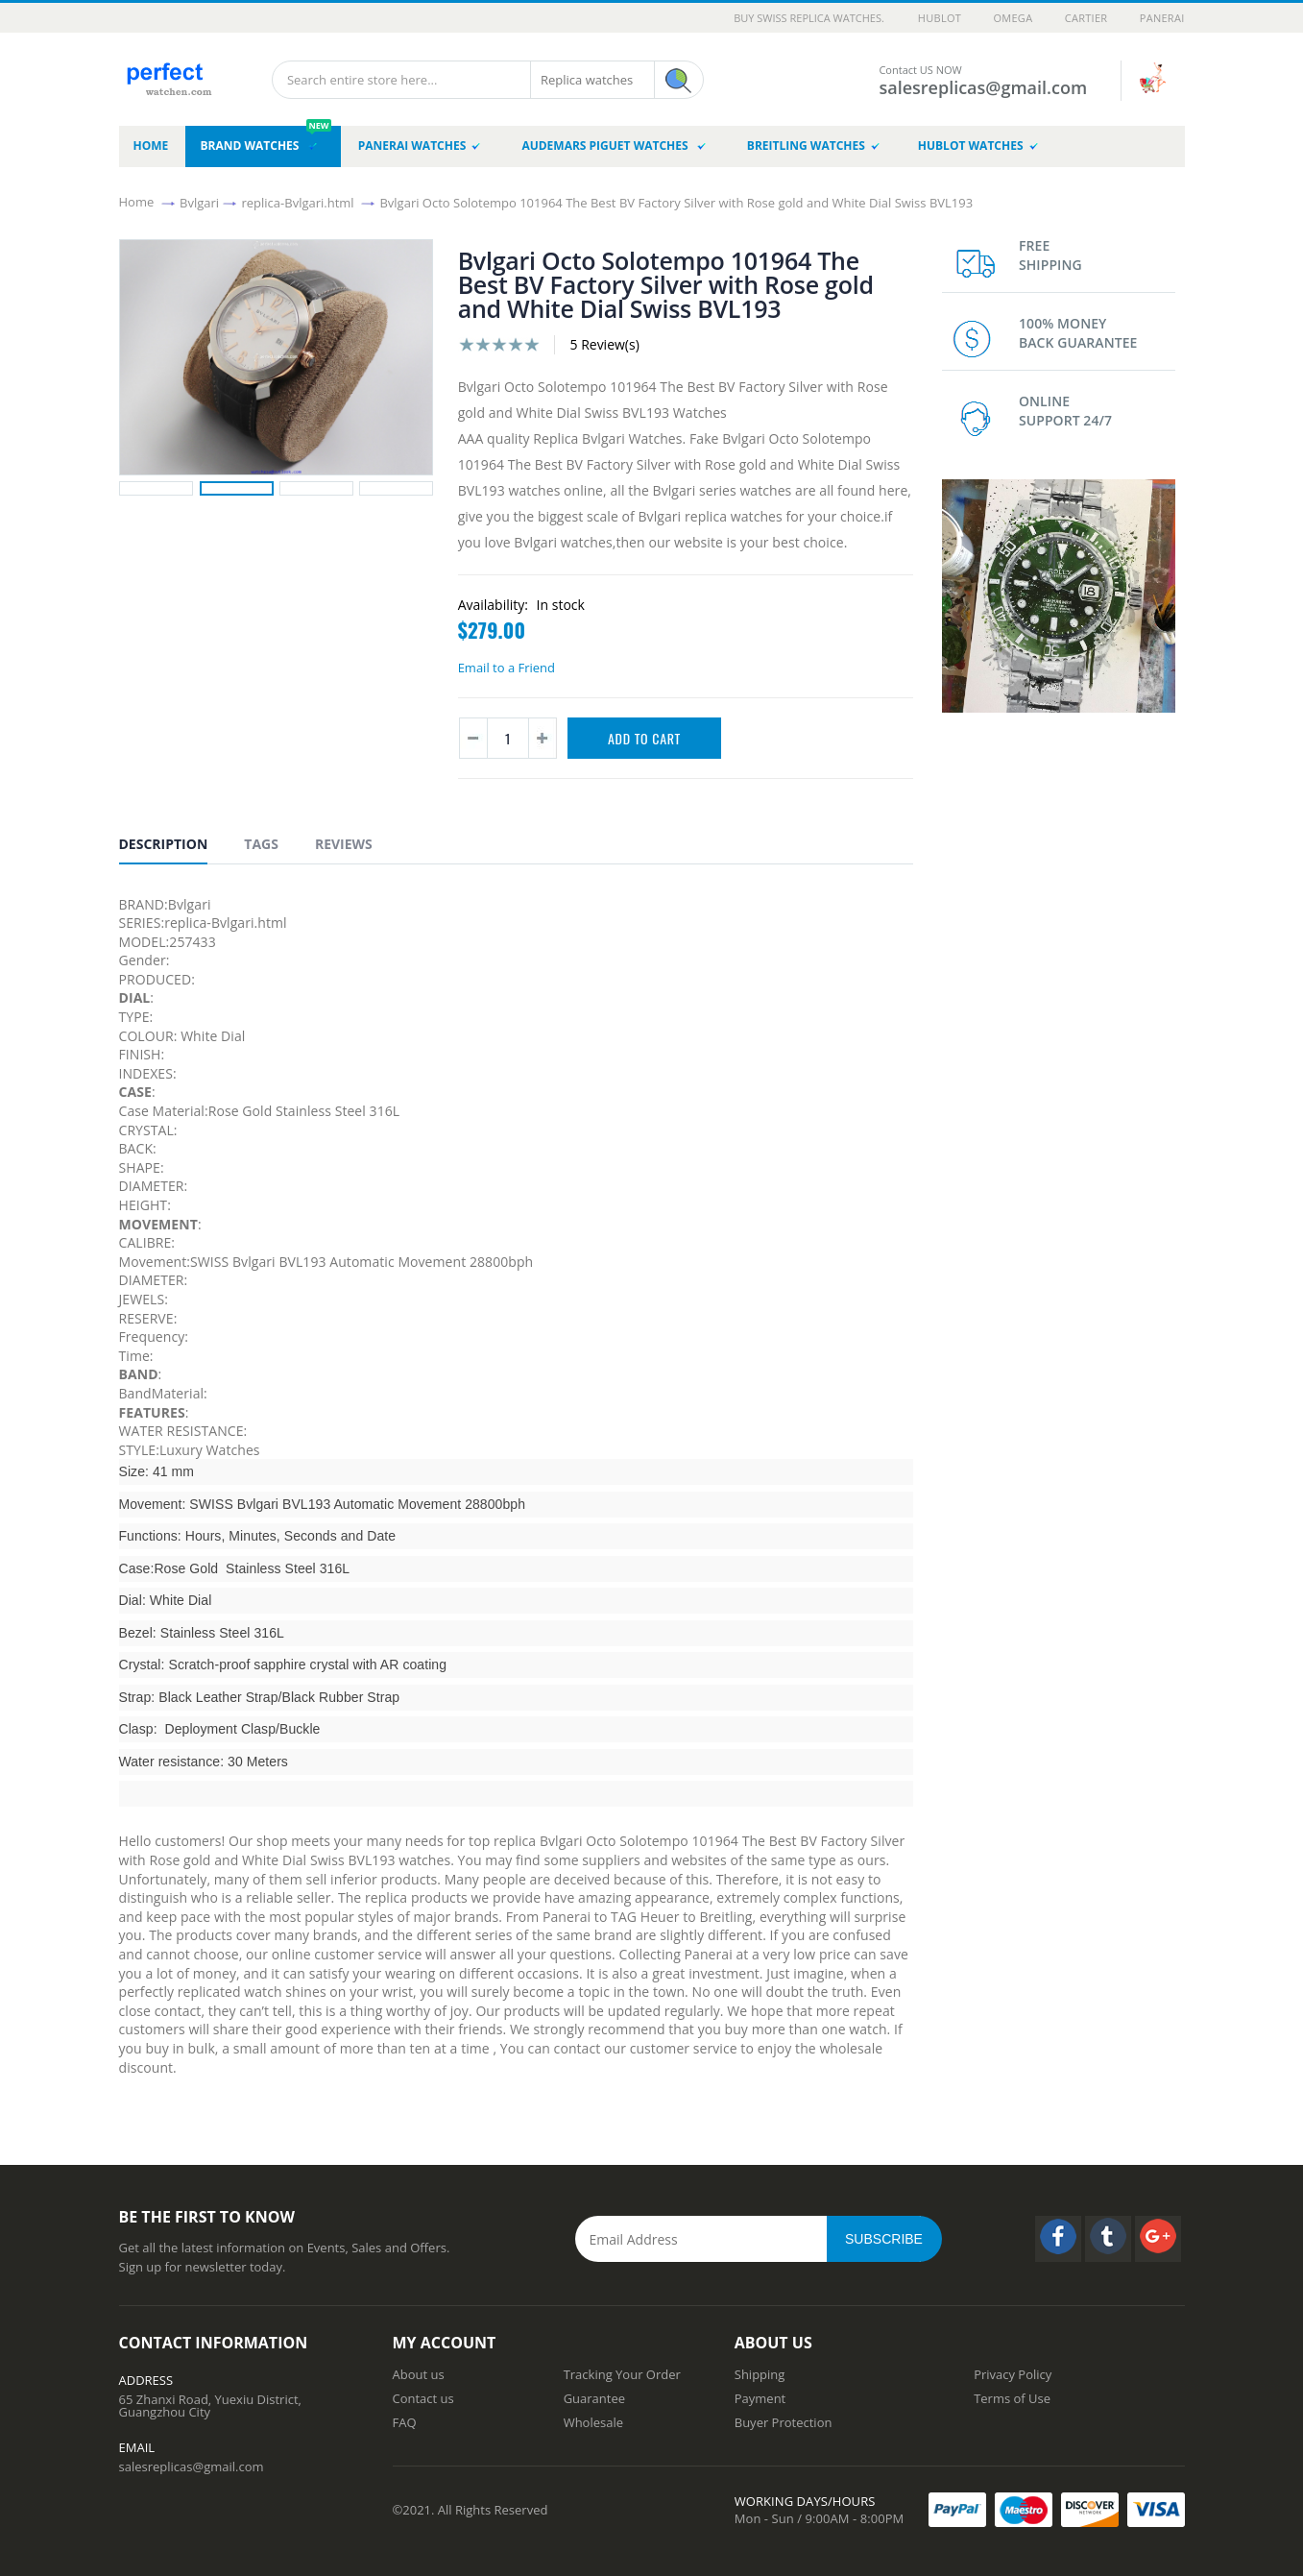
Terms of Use (1012, 2398)
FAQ (405, 2422)
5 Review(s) (604, 344)
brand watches (265, 140)
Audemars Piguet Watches (613, 145)
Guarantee (594, 2398)
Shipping (760, 2374)
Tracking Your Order (622, 2374)
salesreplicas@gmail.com (191, 2466)
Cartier (1086, 18)
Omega (1012, 18)
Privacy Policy (1012, 2374)
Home (137, 201)
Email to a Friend (506, 667)
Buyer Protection (783, 2422)
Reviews (344, 844)
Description (163, 844)
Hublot (939, 18)
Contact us (423, 2398)
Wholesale (593, 2422)
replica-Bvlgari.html (297, 201)
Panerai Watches (419, 145)
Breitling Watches (813, 145)
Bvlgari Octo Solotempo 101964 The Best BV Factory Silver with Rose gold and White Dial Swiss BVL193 (676, 201)
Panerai (1162, 18)
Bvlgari (199, 201)
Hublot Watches (978, 145)
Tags (261, 844)
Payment (760, 2398)
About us (419, 2374)
